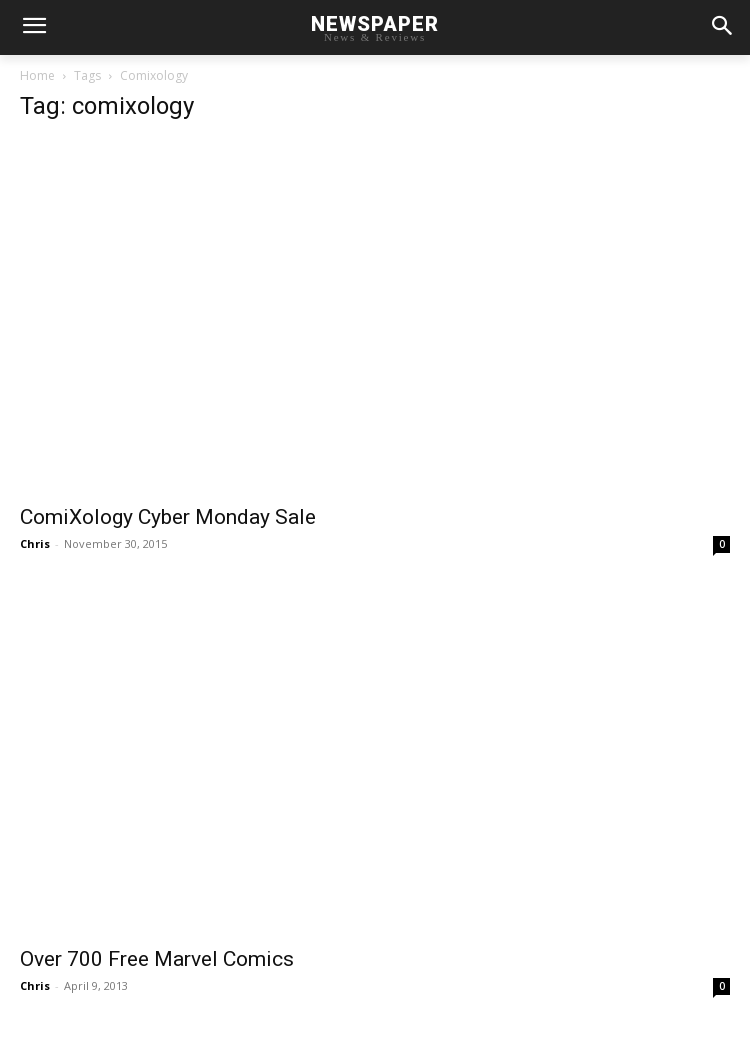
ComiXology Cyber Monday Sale (168, 517)
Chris (35, 543)
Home (37, 75)
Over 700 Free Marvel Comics (157, 959)
